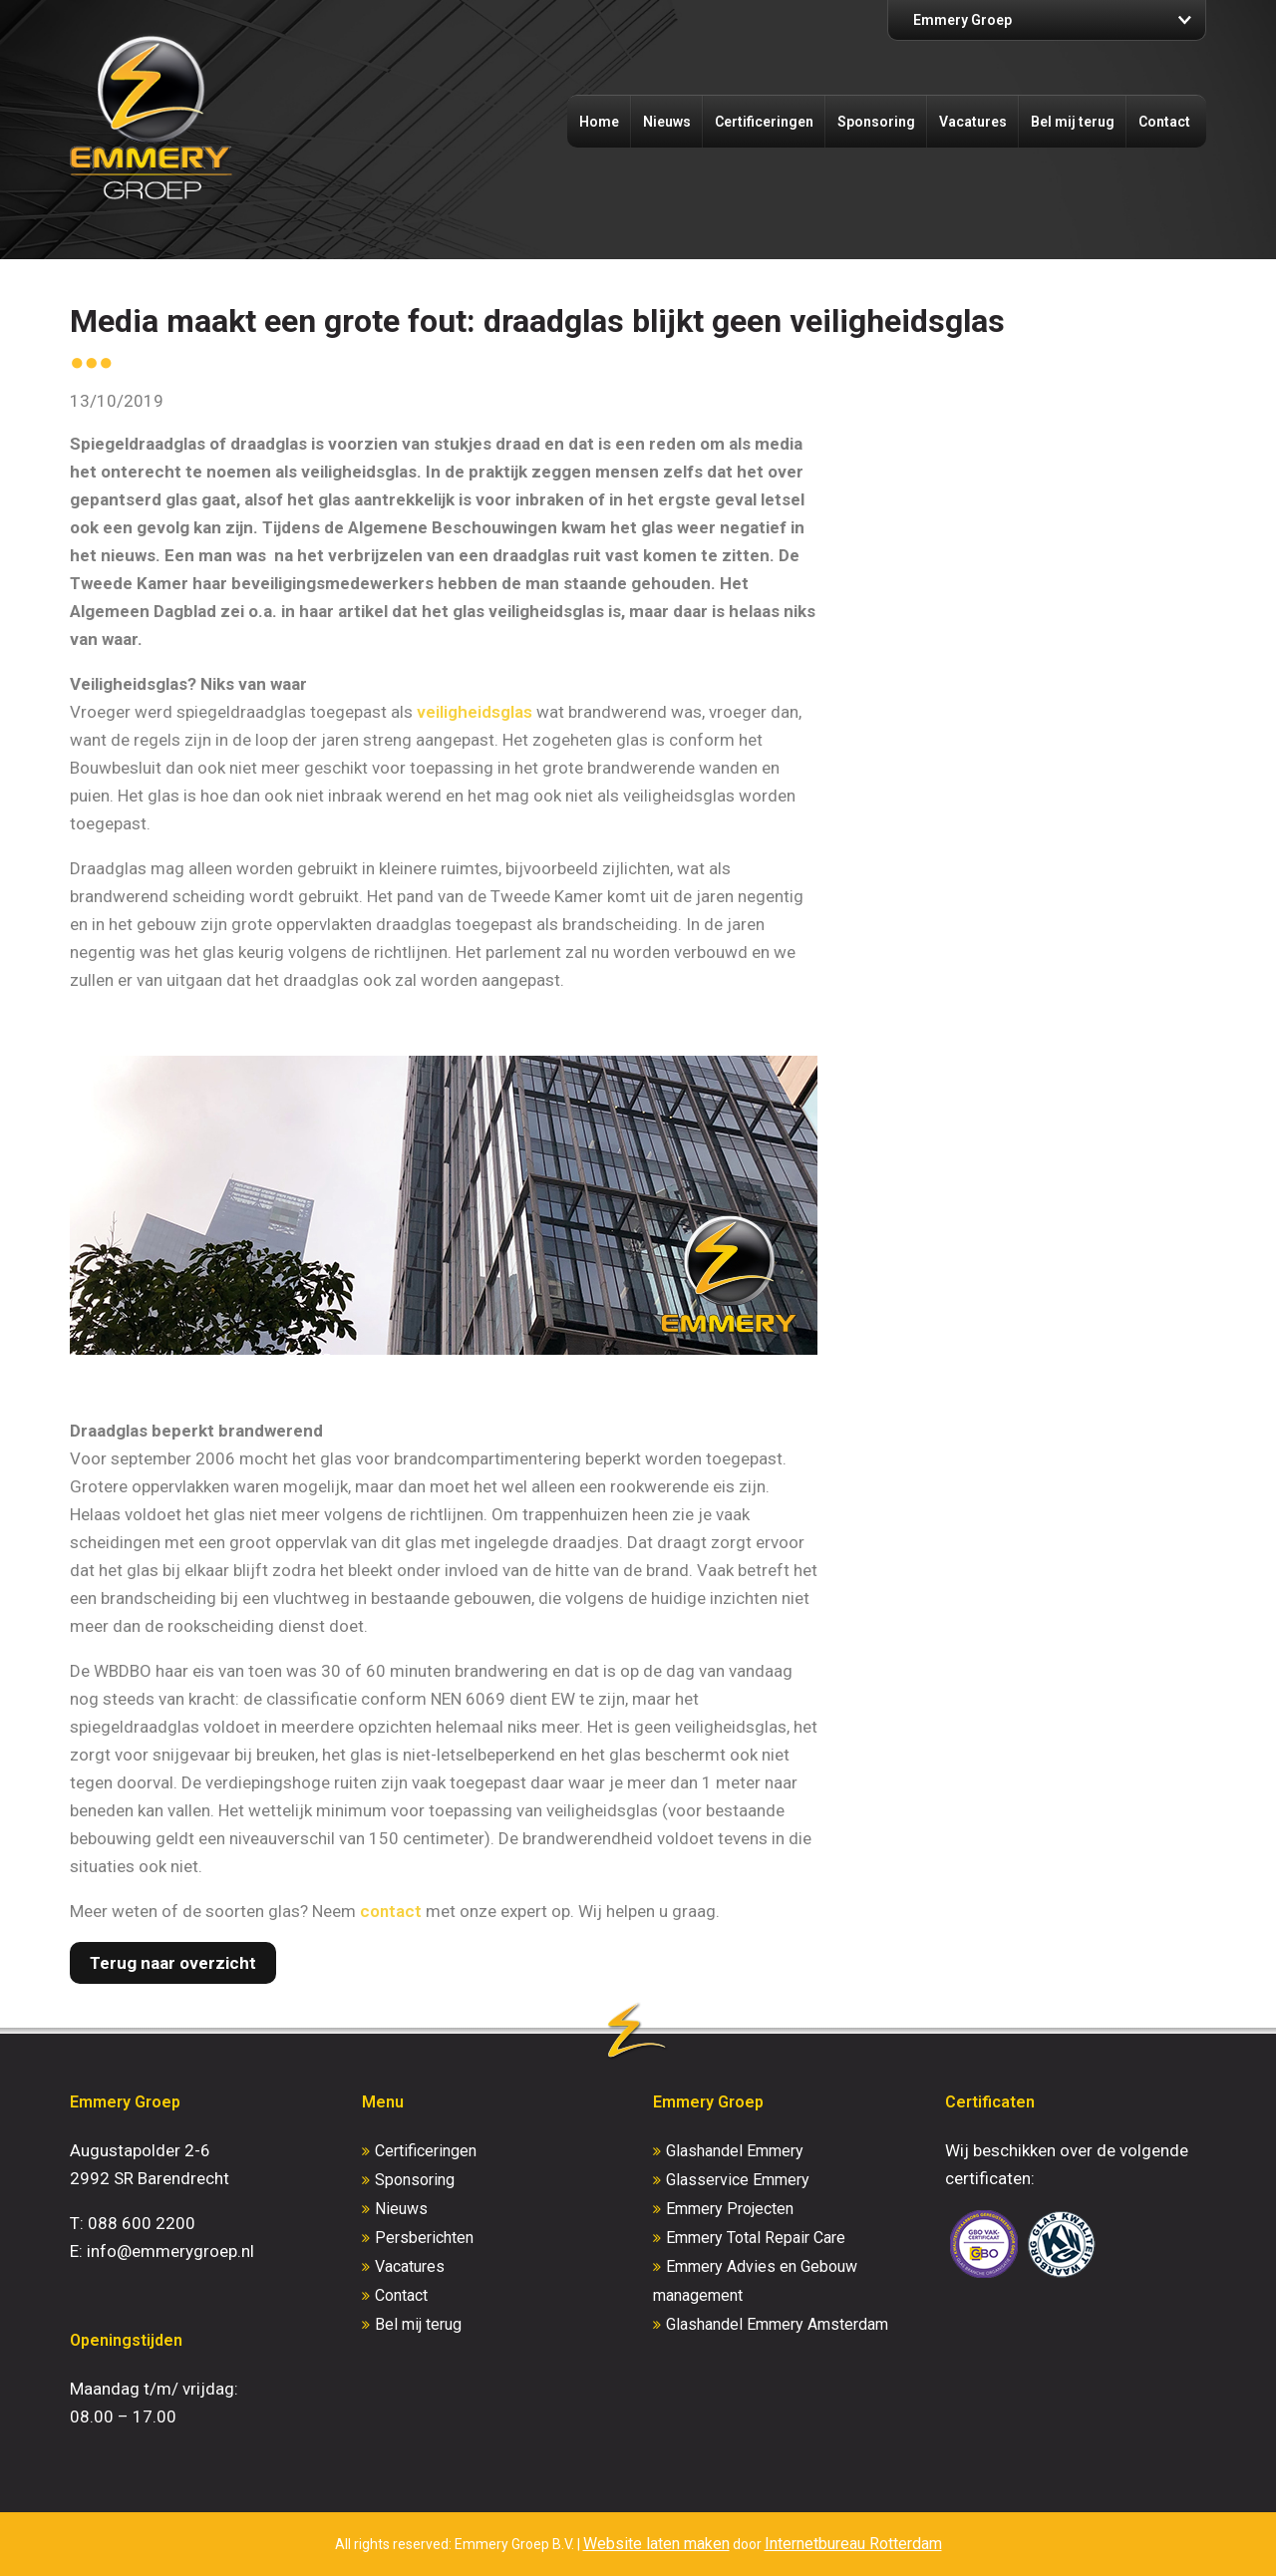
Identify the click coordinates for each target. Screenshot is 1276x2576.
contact (391, 1911)
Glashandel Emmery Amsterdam (777, 2324)
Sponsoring (876, 122)
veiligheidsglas (474, 712)
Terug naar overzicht (173, 1963)
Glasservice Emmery (737, 2179)
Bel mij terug (1073, 122)
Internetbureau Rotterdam (853, 2543)
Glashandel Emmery (734, 2150)
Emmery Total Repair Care (755, 2237)
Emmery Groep (962, 20)
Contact (1164, 122)
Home (599, 122)
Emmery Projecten (730, 2208)
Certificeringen (764, 122)
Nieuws (667, 122)
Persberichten (424, 2237)
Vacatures (973, 122)
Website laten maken (656, 2543)
